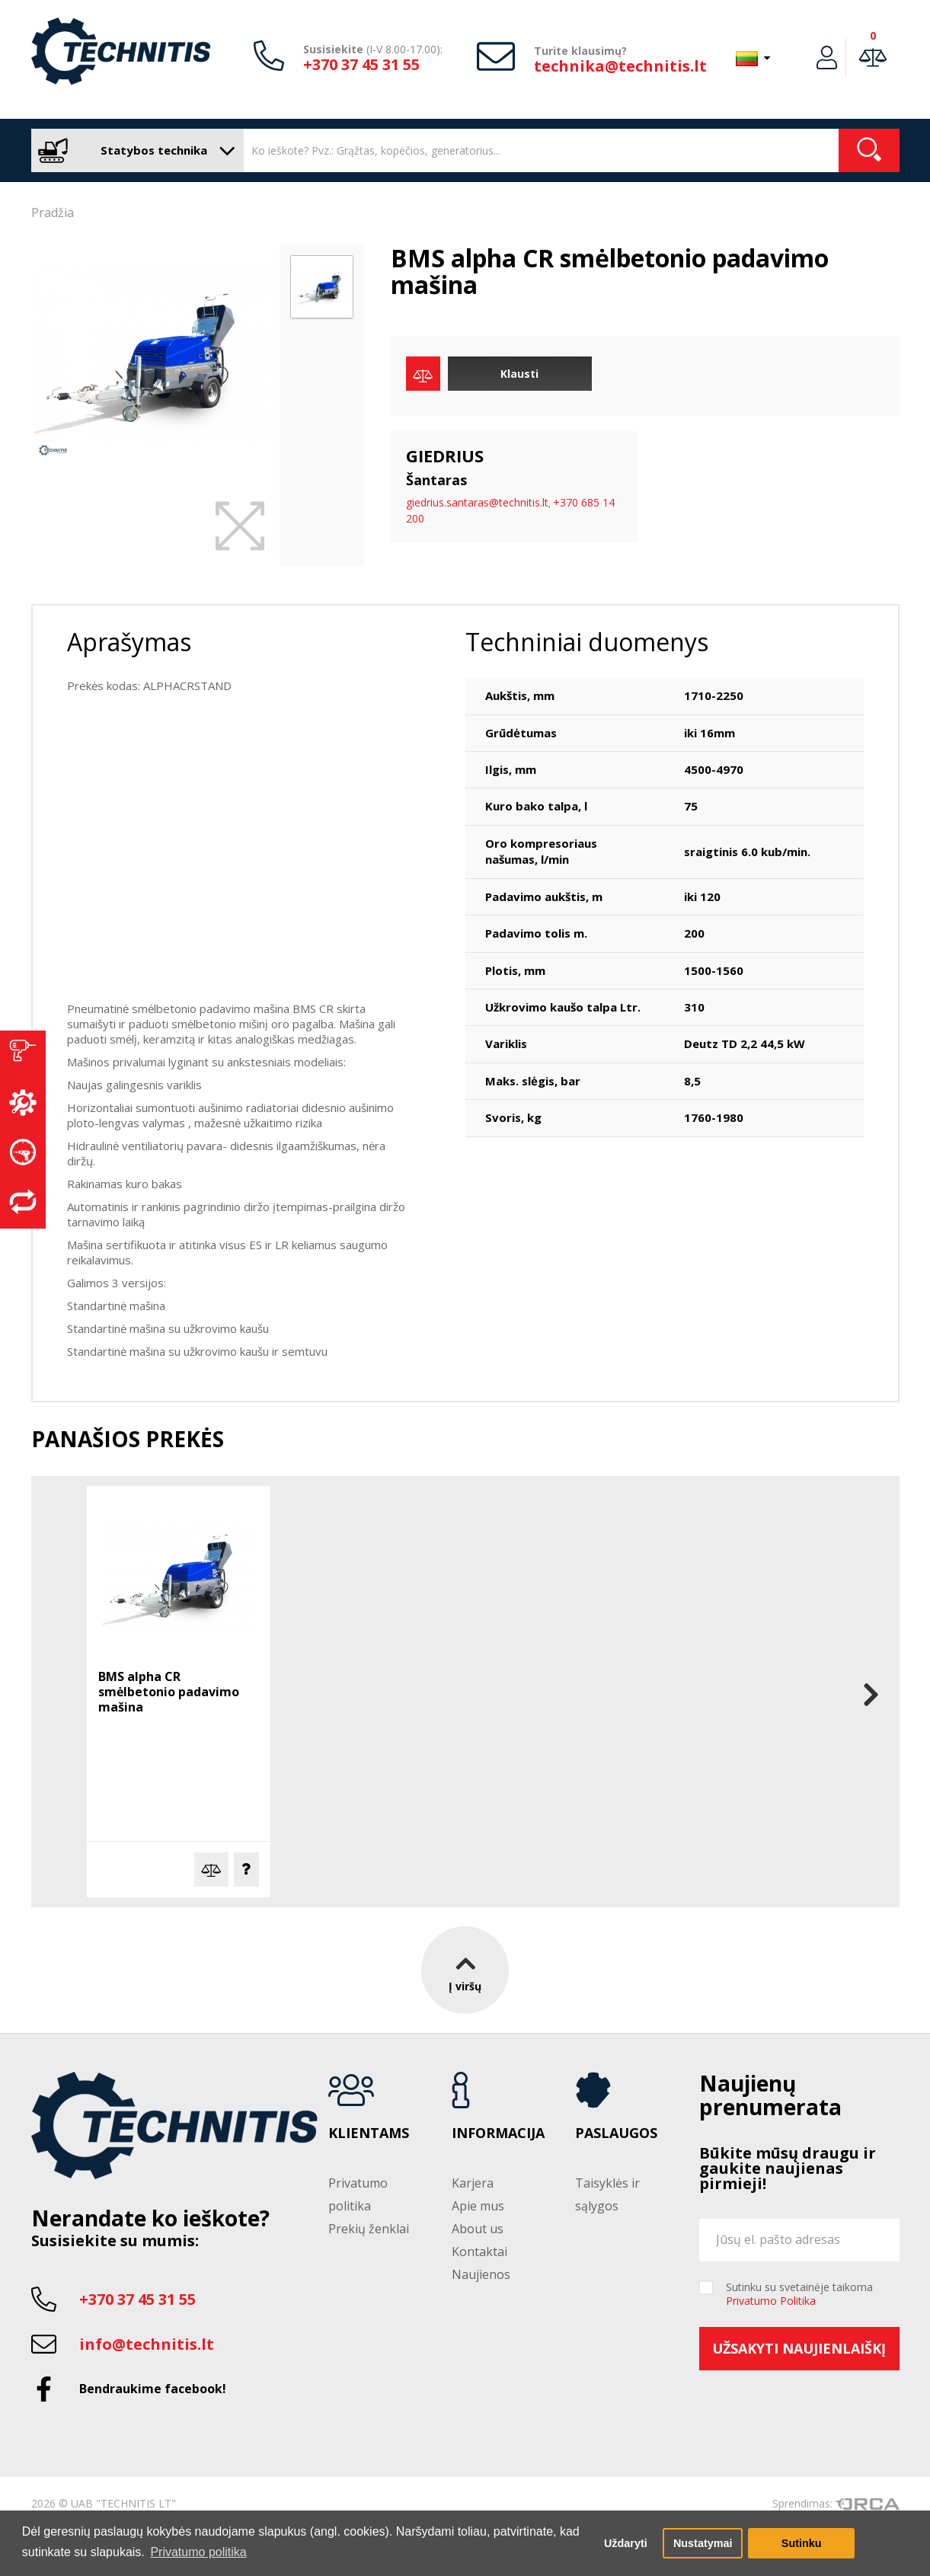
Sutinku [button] (801, 2543)
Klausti (519, 373)
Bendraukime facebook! (152, 2388)
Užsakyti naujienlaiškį (799, 2348)
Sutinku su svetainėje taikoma (799, 2294)
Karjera (473, 2183)
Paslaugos (616, 2133)
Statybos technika (133, 150)
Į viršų (465, 1970)
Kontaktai (479, 2251)
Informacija (498, 2133)
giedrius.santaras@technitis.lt (477, 502)
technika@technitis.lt (620, 66)
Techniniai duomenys (586, 641)
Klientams (368, 2133)
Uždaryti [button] (625, 2543)
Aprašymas (129, 641)
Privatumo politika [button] (198, 2552)
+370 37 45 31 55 (361, 64)
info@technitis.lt (146, 2344)
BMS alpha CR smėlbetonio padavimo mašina (168, 1691)
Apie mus (478, 2205)
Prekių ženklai (368, 2228)
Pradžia (52, 212)
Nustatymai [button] (703, 2543)
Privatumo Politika (771, 2300)
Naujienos (481, 2274)
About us (477, 2228)
